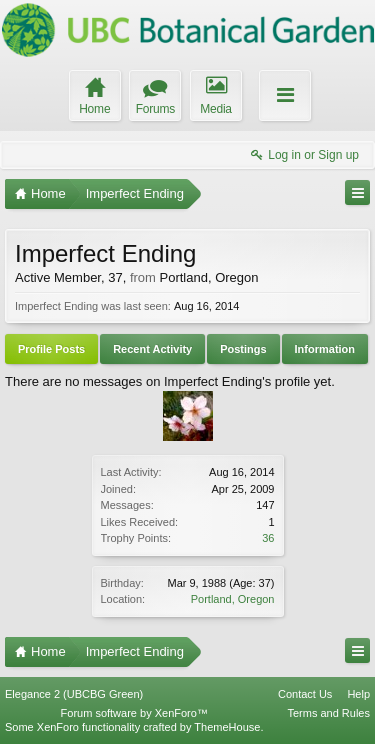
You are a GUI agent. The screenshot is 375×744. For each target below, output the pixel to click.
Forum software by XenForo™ (134, 713)
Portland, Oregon (233, 599)
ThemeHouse (227, 727)
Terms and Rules (328, 713)
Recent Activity (152, 349)
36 (268, 538)
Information (325, 349)
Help (358, 694)
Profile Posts (51, 349)
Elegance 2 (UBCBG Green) (74, 694)
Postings (243, 349)
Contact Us (305, 694)
